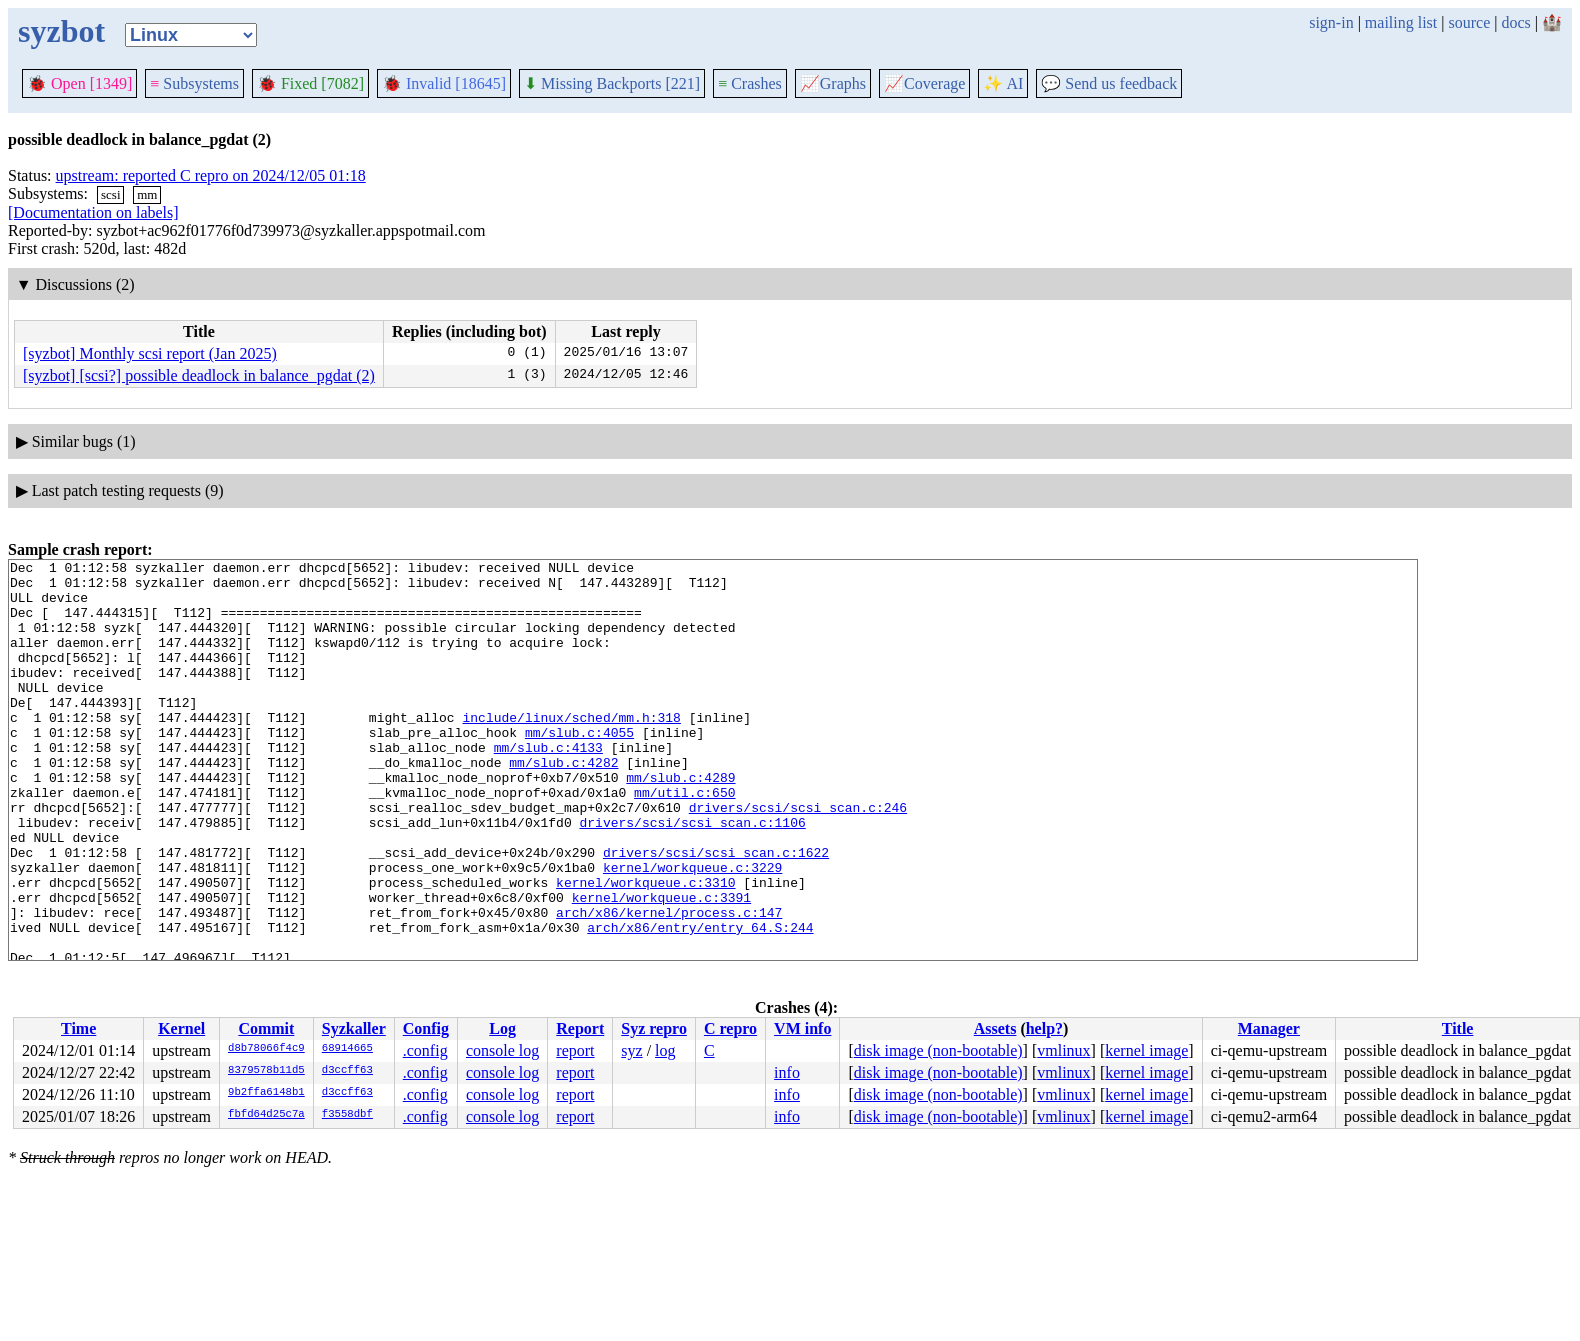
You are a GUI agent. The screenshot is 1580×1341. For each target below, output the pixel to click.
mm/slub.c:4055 (579, 768)
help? (1044, 1028)
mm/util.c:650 (684, 840)
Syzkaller (354, 1028)
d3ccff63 (347, 1071)
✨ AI (1003, 83)
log (665, 1050)
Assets (995, 1028)
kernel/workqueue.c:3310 (645, 948)
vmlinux (1063, 1050)
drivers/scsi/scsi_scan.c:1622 (716, 912)
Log (502, 1028)
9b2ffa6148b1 (266, 1093)
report (575, 1050)
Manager (1269, 1028)
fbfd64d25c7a (266, 1115)
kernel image (1146, 1050)
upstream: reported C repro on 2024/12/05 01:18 (211, 175)
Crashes (750, 83)
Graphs (833, 83)
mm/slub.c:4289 (680, 822)
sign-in (1331, 22)
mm (147, 194)
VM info (802, 1028)
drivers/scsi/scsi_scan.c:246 (798, 858)
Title (1458, 1028)
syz (631, 1050)
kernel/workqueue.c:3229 (692, 930)
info (787, 1072)
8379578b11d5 (266, 1071)
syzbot (61, 31)
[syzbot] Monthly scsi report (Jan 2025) (150, 353)
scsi (111, 194)
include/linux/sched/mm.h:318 (571, 750)
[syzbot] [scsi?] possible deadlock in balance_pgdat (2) (199, 375)
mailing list (1401, 22)
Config (426, 1028)
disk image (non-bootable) (938, 1050)
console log (502, 1050)
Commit (266, 1028)
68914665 (347, 1049)
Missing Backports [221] (612, 83)
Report (580, 1028)
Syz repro (654, 1028)
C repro (730, 1028)
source (1470, 22)
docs (1515, 22)
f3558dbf (347, 1115)
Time (78, 1028)
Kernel (181, 1028)
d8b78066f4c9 (266, 1049)
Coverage (924, 83)
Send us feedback (1109, 83)
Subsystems (194, 83)
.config (425, 1050)
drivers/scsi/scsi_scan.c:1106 (692, 876)
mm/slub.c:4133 (548, 786)
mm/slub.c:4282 (563, 804)
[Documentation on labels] (93, 212)
